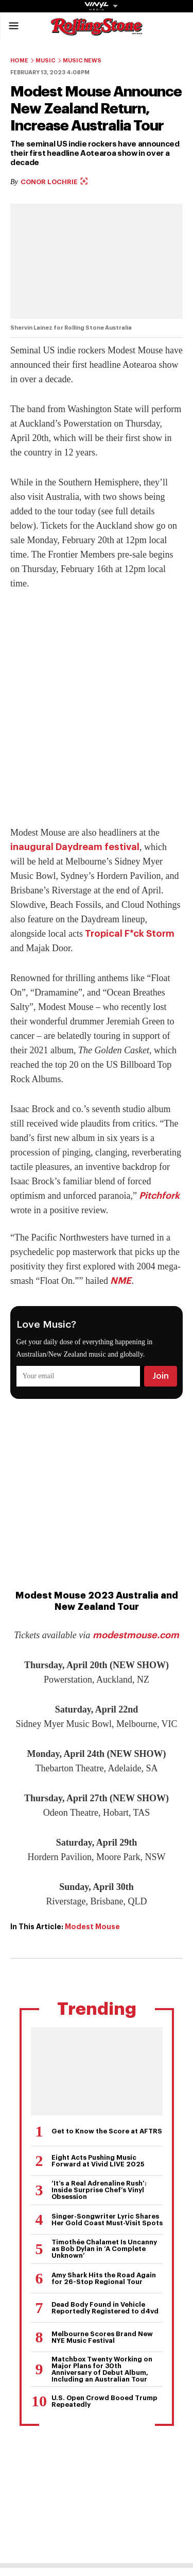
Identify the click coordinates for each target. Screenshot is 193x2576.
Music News (82, 60)
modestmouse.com (136, 1635)
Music (46, 60)
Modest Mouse (92, 1926)
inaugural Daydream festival (74, 847)
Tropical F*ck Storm (129, 933)
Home (19, 60)
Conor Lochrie (54, 181)
